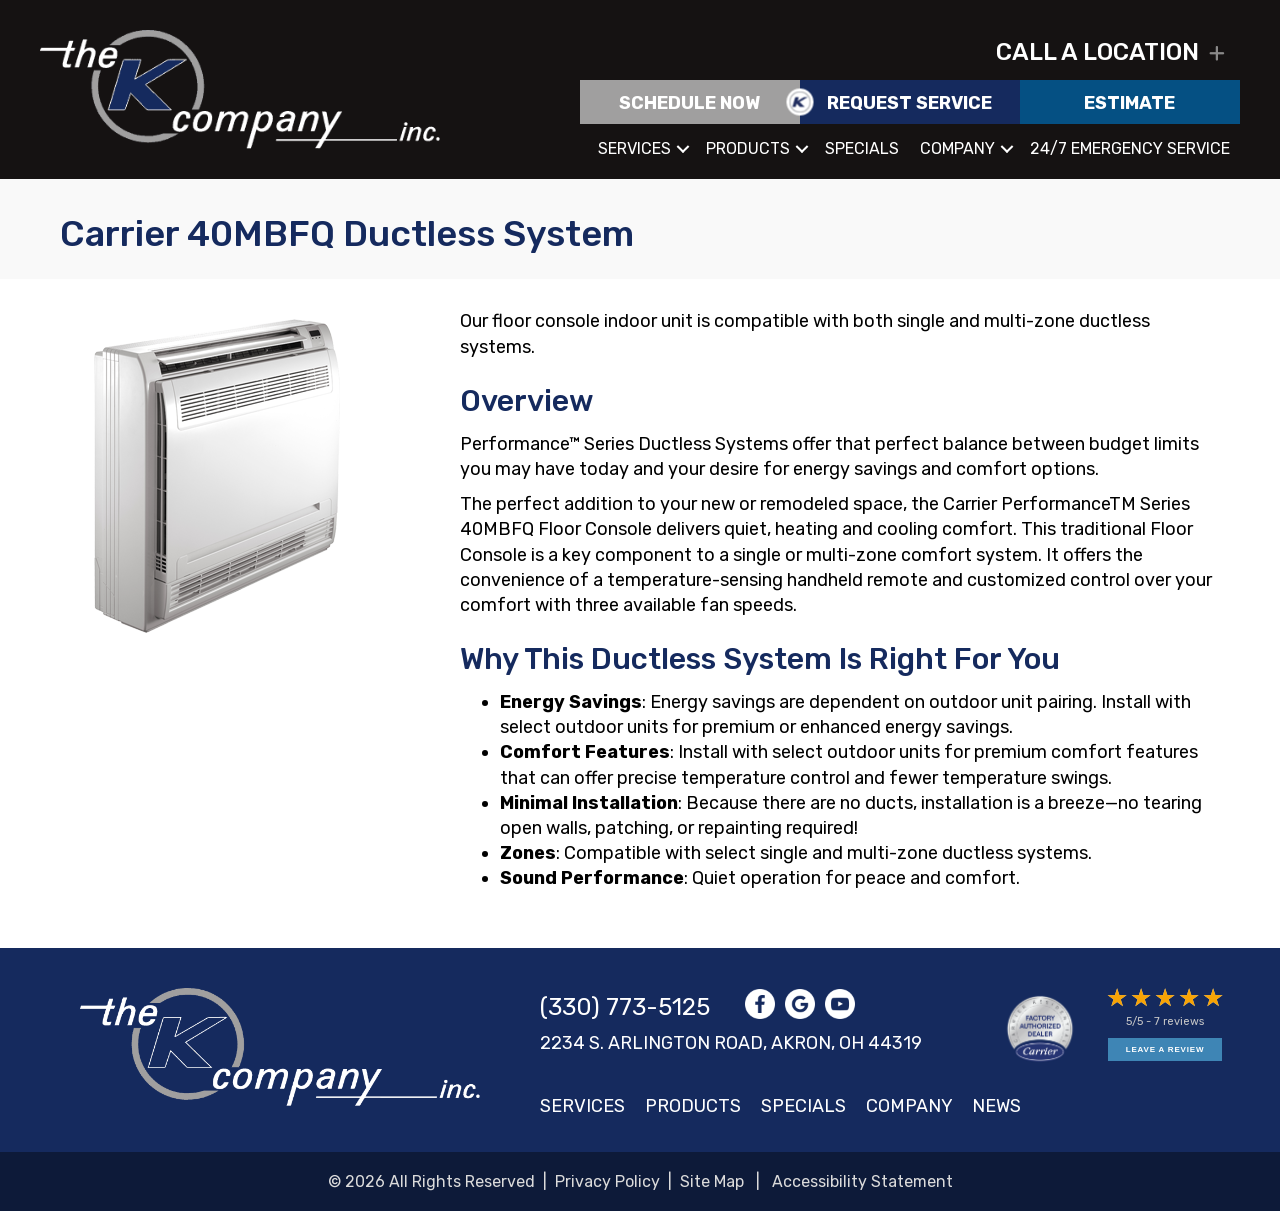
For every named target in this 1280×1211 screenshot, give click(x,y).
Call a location (1097, 52)
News (996, 1106)
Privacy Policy (607, 1181)
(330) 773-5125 (625, 1007)
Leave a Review (1165, 1049)
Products (748, 148)
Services (634, 148)
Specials (862, 148)
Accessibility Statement (862, 1181)
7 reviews (1179, 1021)
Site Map (712, 1181)
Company (957, 148)
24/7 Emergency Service (1130, 148)
